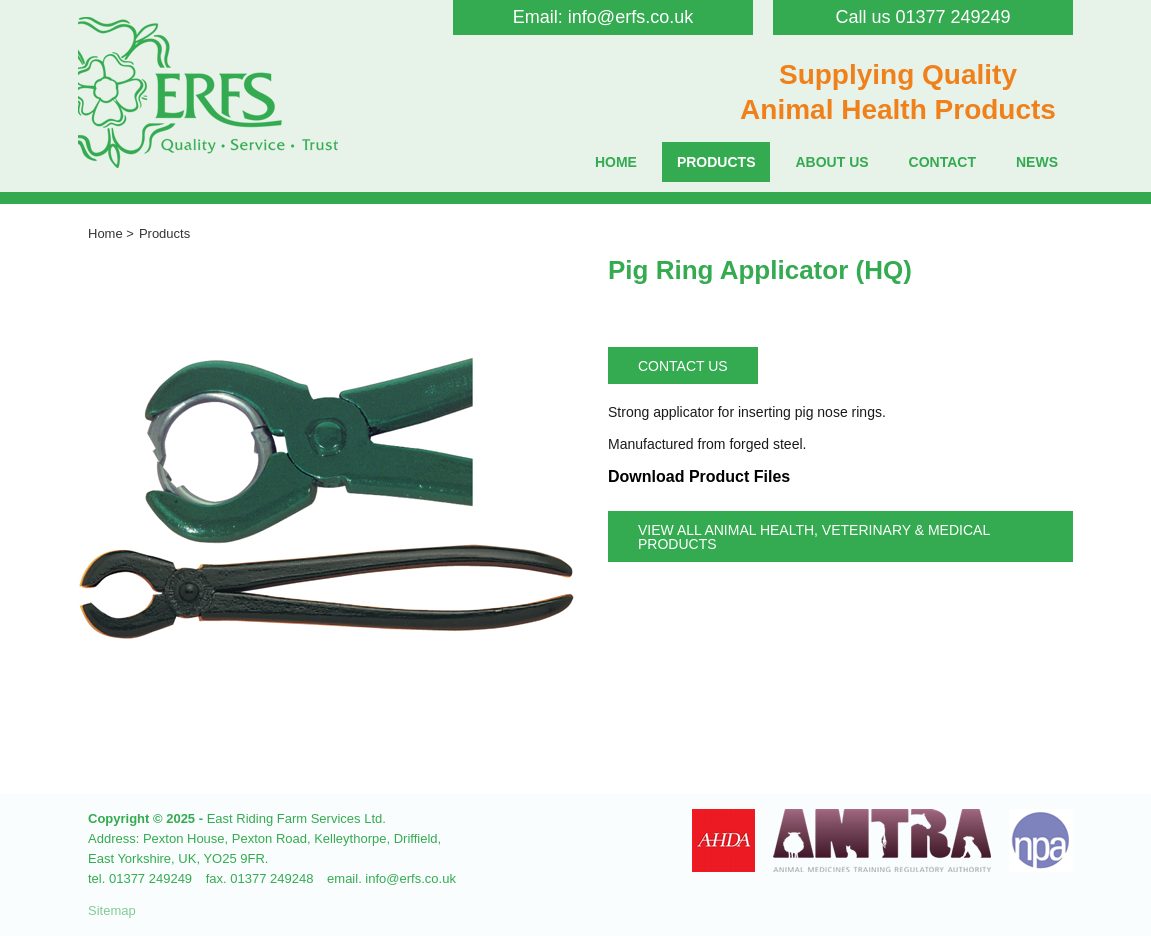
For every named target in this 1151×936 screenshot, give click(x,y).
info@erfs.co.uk (630, 17)
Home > (111, 233)
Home (616, 162)
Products (716, 162)
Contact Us (683, 366)
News (1037, 162)
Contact (942, 162)
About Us (831, 162)
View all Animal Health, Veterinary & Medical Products (814, 537)
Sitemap (112, 910)
